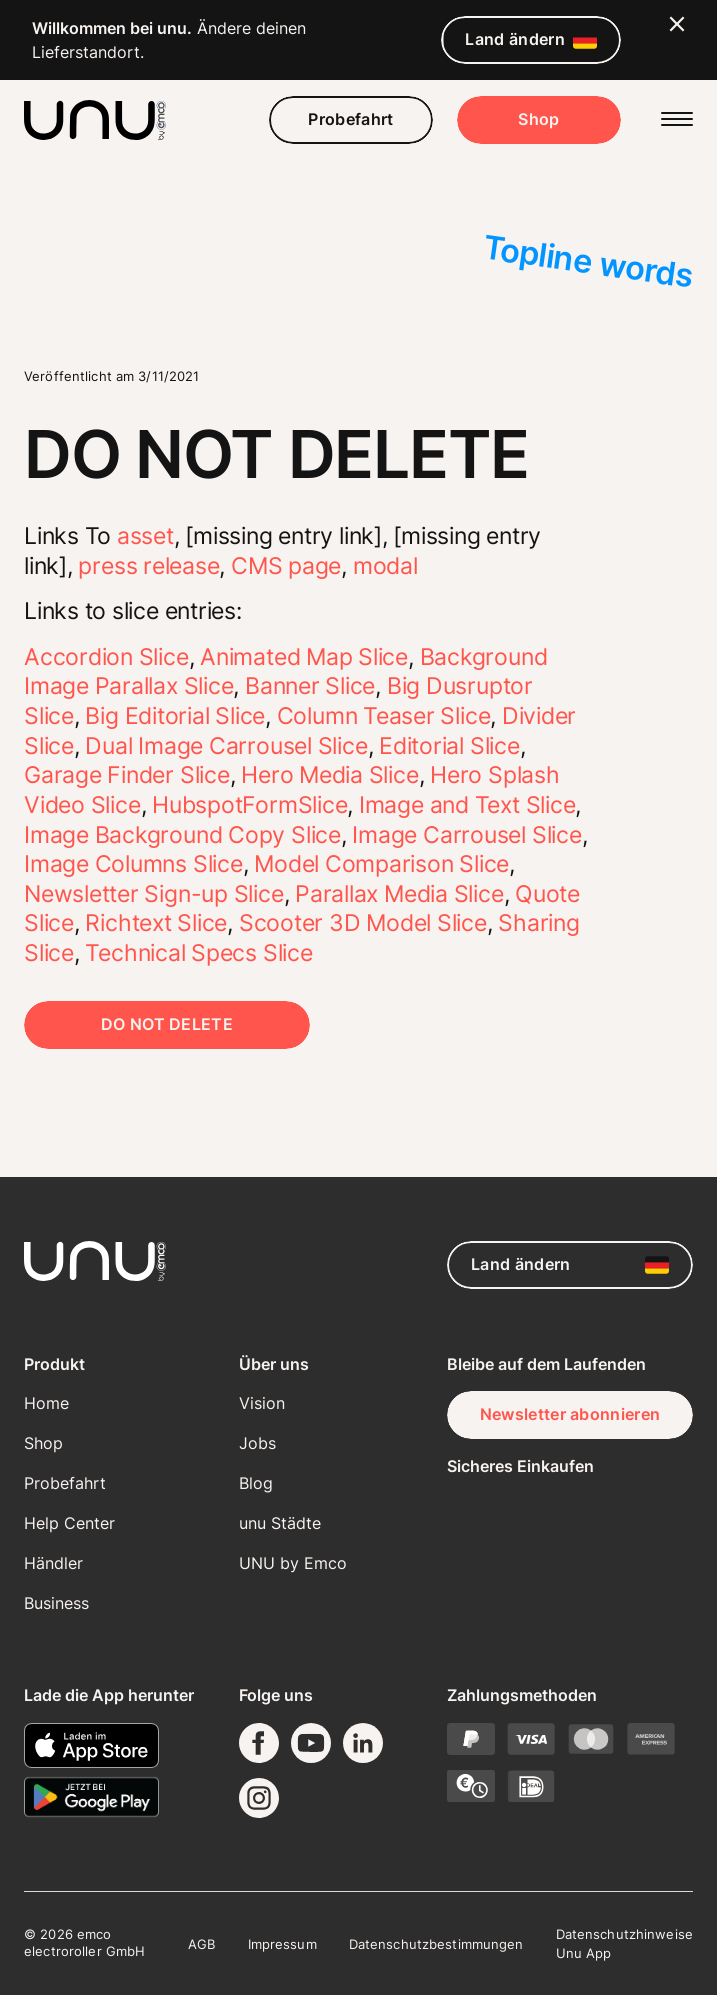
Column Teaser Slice (384, 716)
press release (148, 566)
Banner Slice (310, 686)
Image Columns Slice (133, 864)
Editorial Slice (449, 746)
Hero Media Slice (329, 775)
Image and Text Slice (467, 805)
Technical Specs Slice (198, 953)
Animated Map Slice (304, 657)
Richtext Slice (156, 923)
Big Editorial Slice (175, 716)
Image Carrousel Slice (466, 835)
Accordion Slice (106, 657)
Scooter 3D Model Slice (363, 923)
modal (385, 566)
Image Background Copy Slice (182, 835)
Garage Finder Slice (127, 775)
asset (145, 536)
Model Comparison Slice (381, 864)
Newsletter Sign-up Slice (154, 894)
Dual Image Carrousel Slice (226, 746)
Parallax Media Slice (399, 894)
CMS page (286, 566)
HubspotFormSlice (249, 805)
